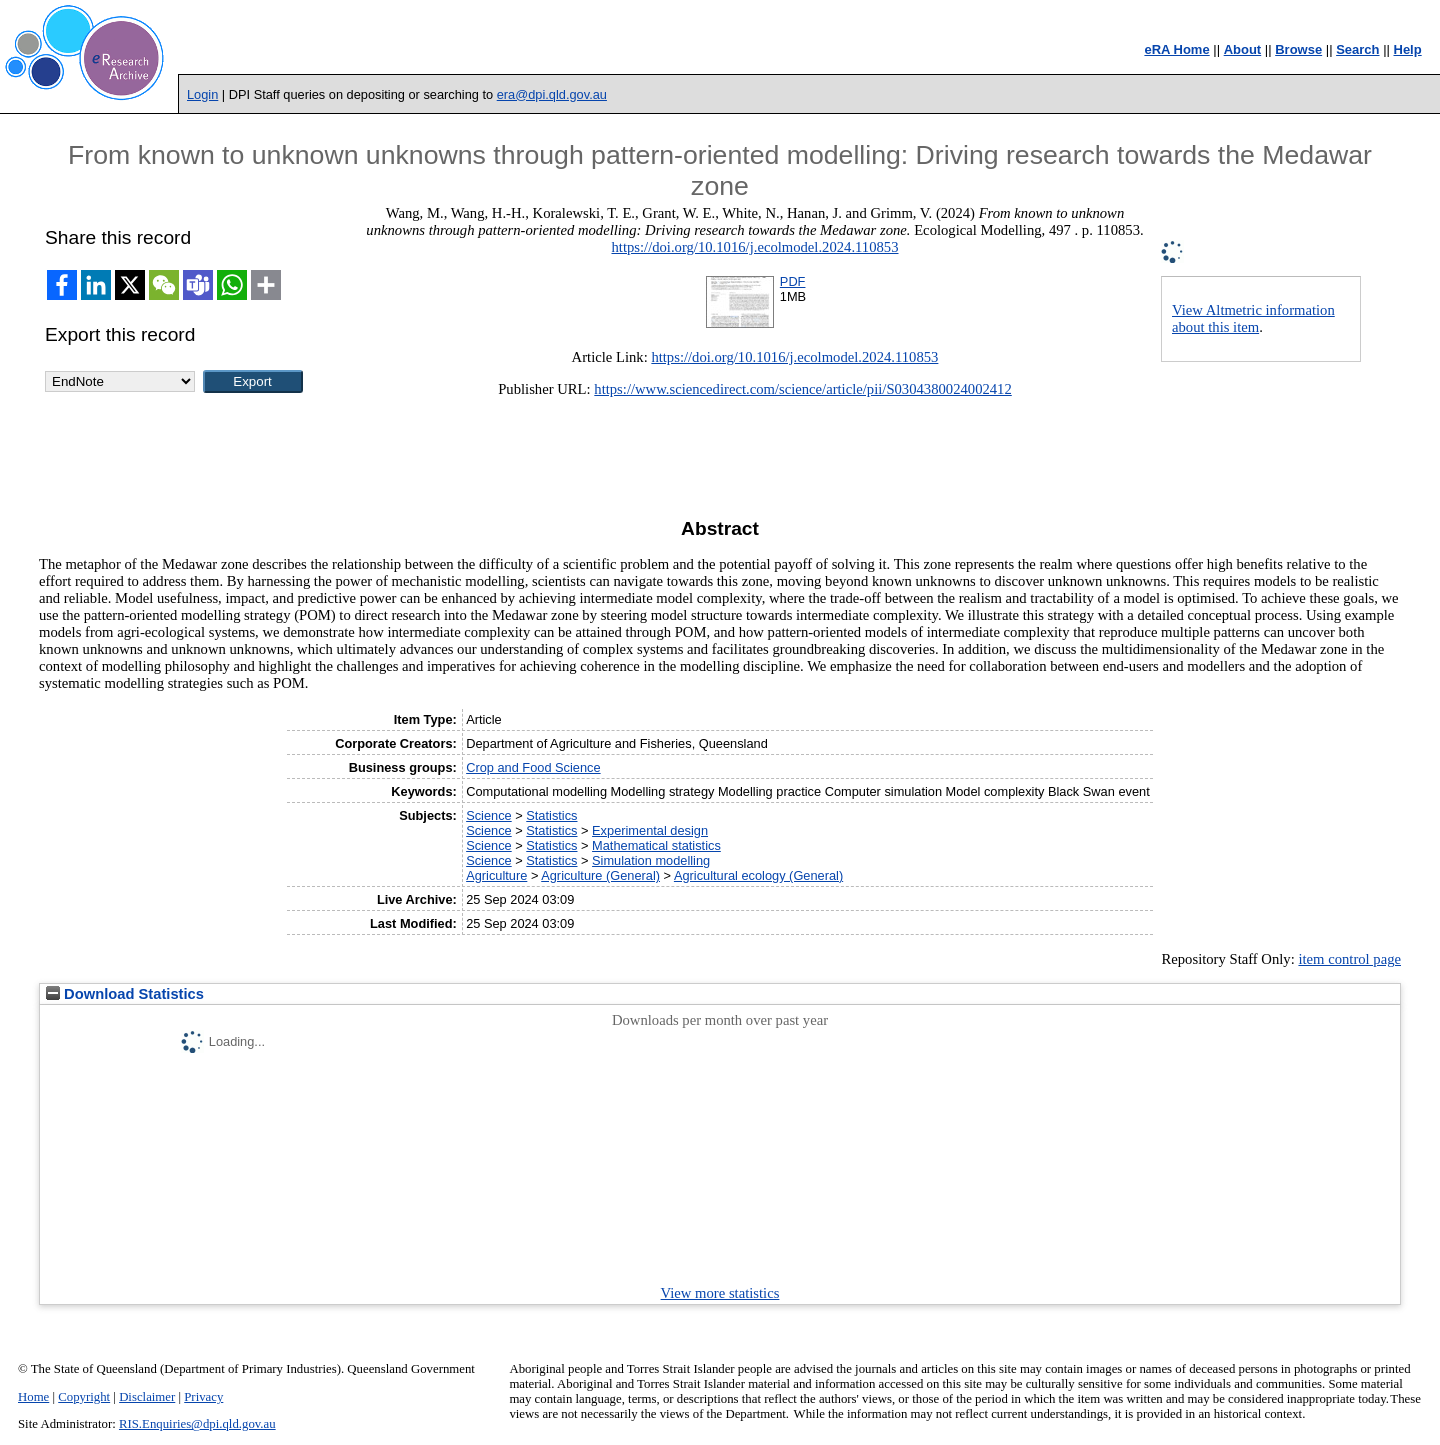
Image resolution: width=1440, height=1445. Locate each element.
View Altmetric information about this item (1253, 318)
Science (489, 815)
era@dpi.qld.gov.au (552, 94)
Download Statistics (125, 994)
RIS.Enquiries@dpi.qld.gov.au (197, 1424)
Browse (1298, 49)
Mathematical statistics (656, 845)
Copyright (84, 1397)
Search (1357, 49)
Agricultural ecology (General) (758, 875)
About (1243, 49)
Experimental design (650, 830)
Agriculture (496, 875)
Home (33, 1397)
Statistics (551, 815)
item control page (1349, 959)
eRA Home (1176, 49)
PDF (793, 281)
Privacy (203, 1397)
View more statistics (720, 1293)
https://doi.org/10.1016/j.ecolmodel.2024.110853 (754, 247)
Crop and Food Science (533, 767)
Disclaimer (147, 1397)
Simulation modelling (651, 860)
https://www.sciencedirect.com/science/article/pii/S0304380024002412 (802, 389)
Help (1408, 49)
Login (202, 94)
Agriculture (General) (600, 875)
